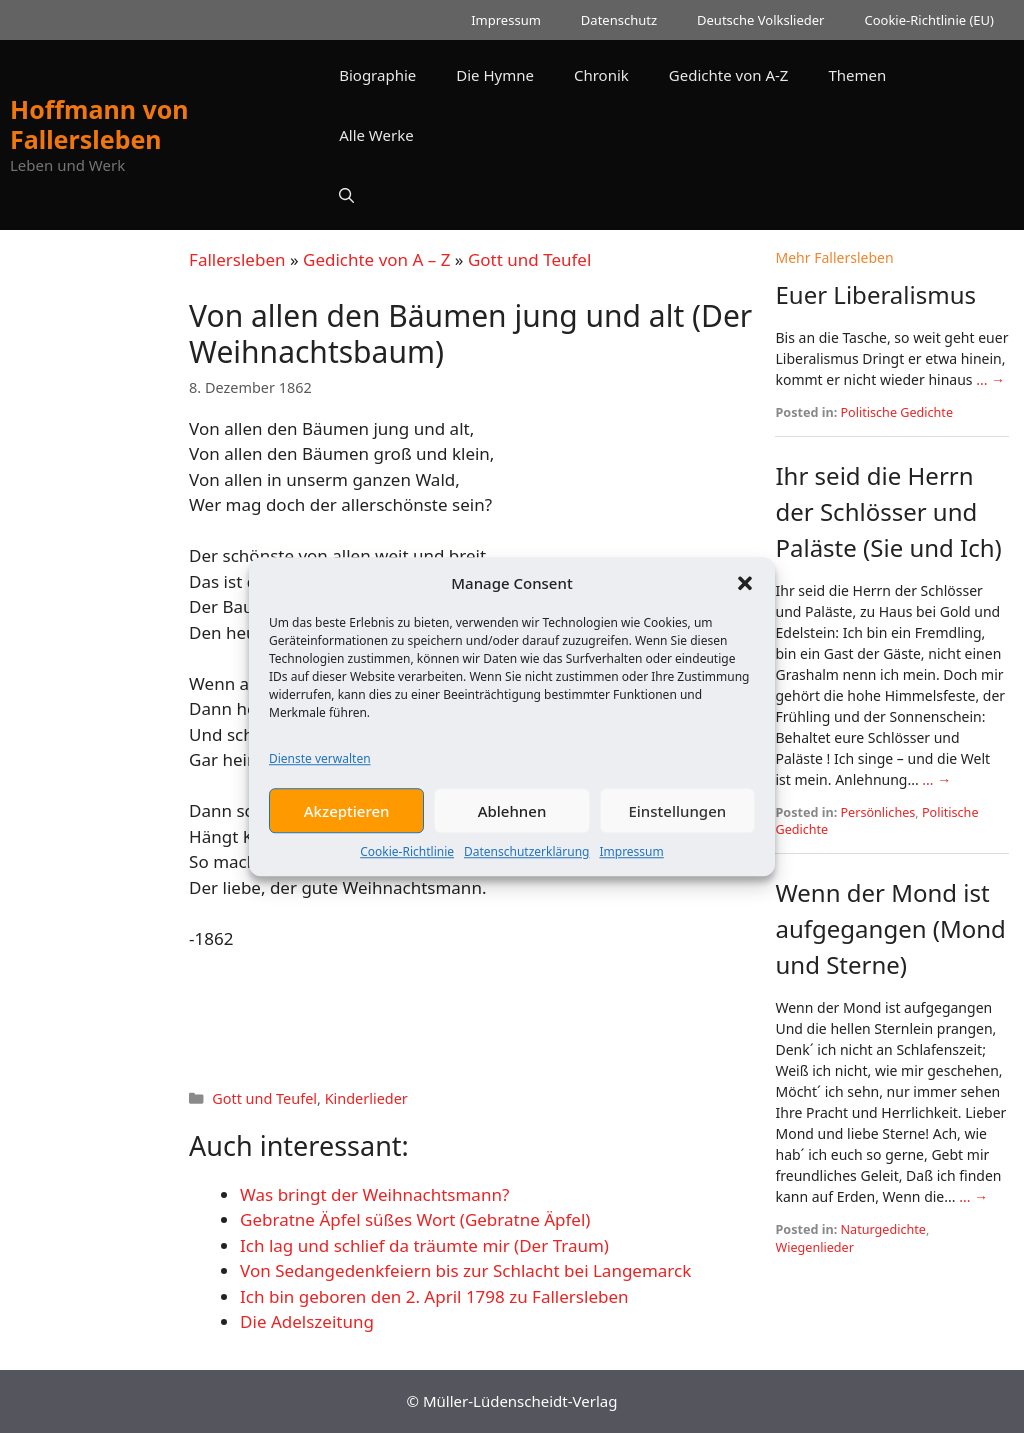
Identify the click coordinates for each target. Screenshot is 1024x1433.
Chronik (601, 75)
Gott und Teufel (529, 259)
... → (990, 379)
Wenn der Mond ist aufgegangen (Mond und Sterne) (890, 928)
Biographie (377, 75)
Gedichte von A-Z (729, 75)
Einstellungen (677, 820)
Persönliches (878, 812)
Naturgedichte (883, 1229)
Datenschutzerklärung (526, 860)
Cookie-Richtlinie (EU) (929, 20)
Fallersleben (237, 259)
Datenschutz (619, 20)
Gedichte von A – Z (376, 259)
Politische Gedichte (897, 412)
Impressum (631, 860)
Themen (857, 75)
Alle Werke (376, 135)
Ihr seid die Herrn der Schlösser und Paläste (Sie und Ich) (888, 511)
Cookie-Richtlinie (407, 860)
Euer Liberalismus (875, 294)
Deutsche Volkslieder (760, 20)
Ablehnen (512, 820)
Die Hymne (495, 75)
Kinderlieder (366, 1098)
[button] (745, 592)
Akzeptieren (347, 820)
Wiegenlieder (814, 1247)
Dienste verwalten (320, 767)
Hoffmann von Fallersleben (99, 124)
